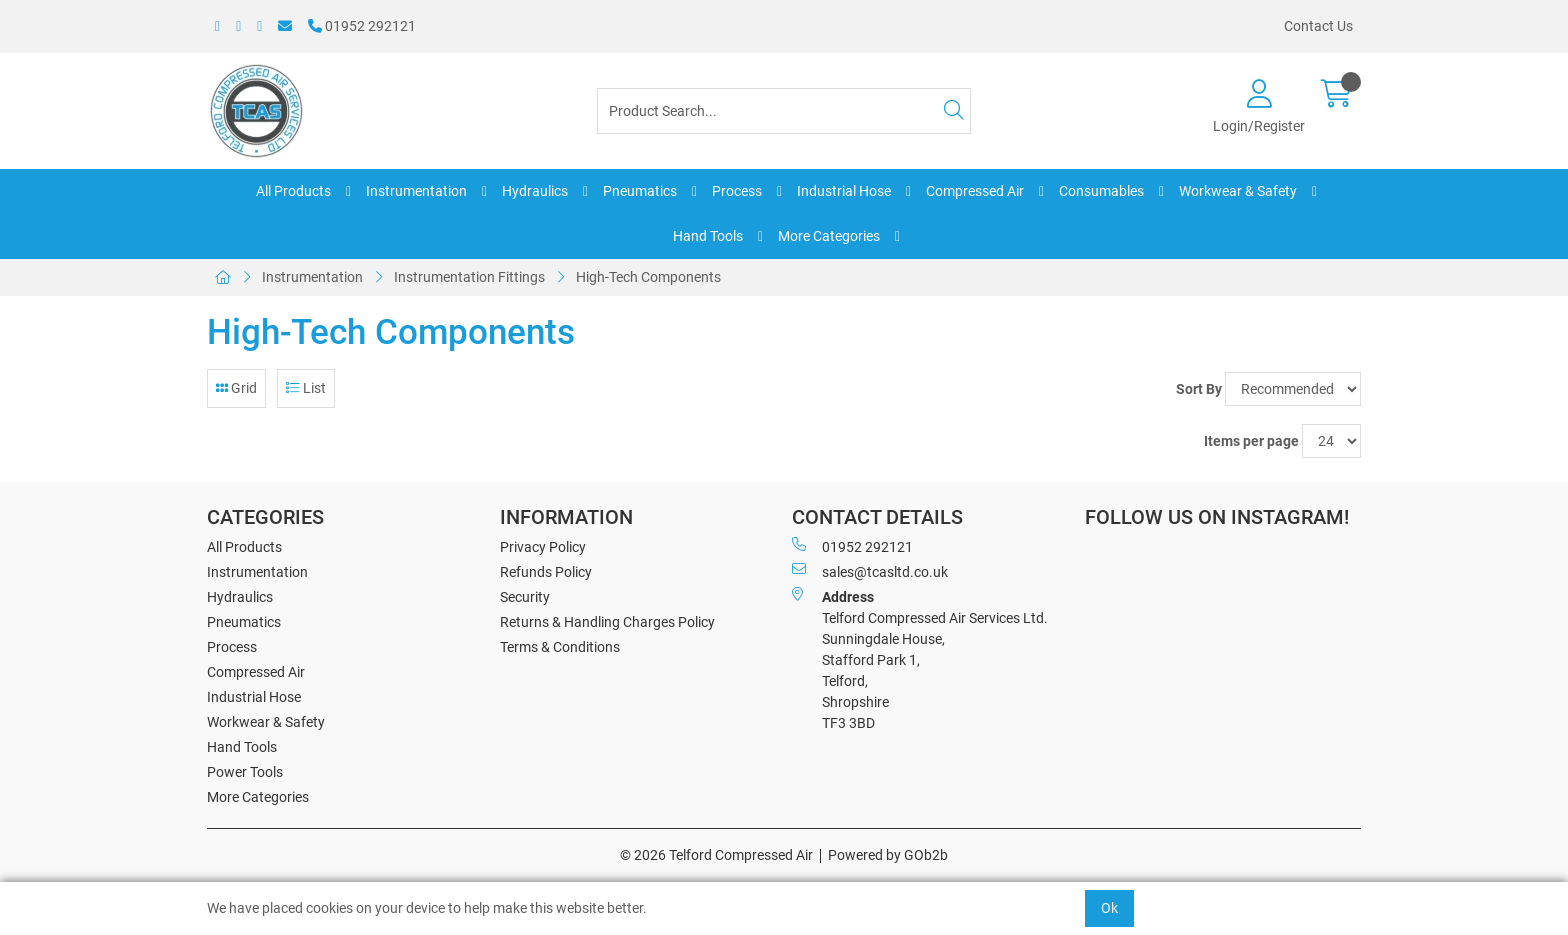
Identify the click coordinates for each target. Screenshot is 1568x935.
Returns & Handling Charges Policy (607, 622)
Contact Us (1318, 26)
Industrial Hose (844, 191)
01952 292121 (362, 26)
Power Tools (245, 772)
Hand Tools (708, 236)
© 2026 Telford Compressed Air (716, 855)
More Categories (829, 236)
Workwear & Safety (1238, 191)
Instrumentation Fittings (469, 277)
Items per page (1251, 441)
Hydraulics (535, 191)
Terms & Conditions (560, 647)
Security (525, 597)
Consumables (1101, 191)
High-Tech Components (648, 277)
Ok (1109, 908)
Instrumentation (416, 191)
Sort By (1199, 389)
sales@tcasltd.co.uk (870, 571)
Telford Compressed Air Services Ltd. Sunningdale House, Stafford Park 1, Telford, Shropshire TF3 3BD (920, 659)
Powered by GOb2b (888, 855)
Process (737, 191)
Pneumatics (640, 191)
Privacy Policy (543, 547)
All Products (293, 191)
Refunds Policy (546, 572)
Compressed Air (975, 191)
